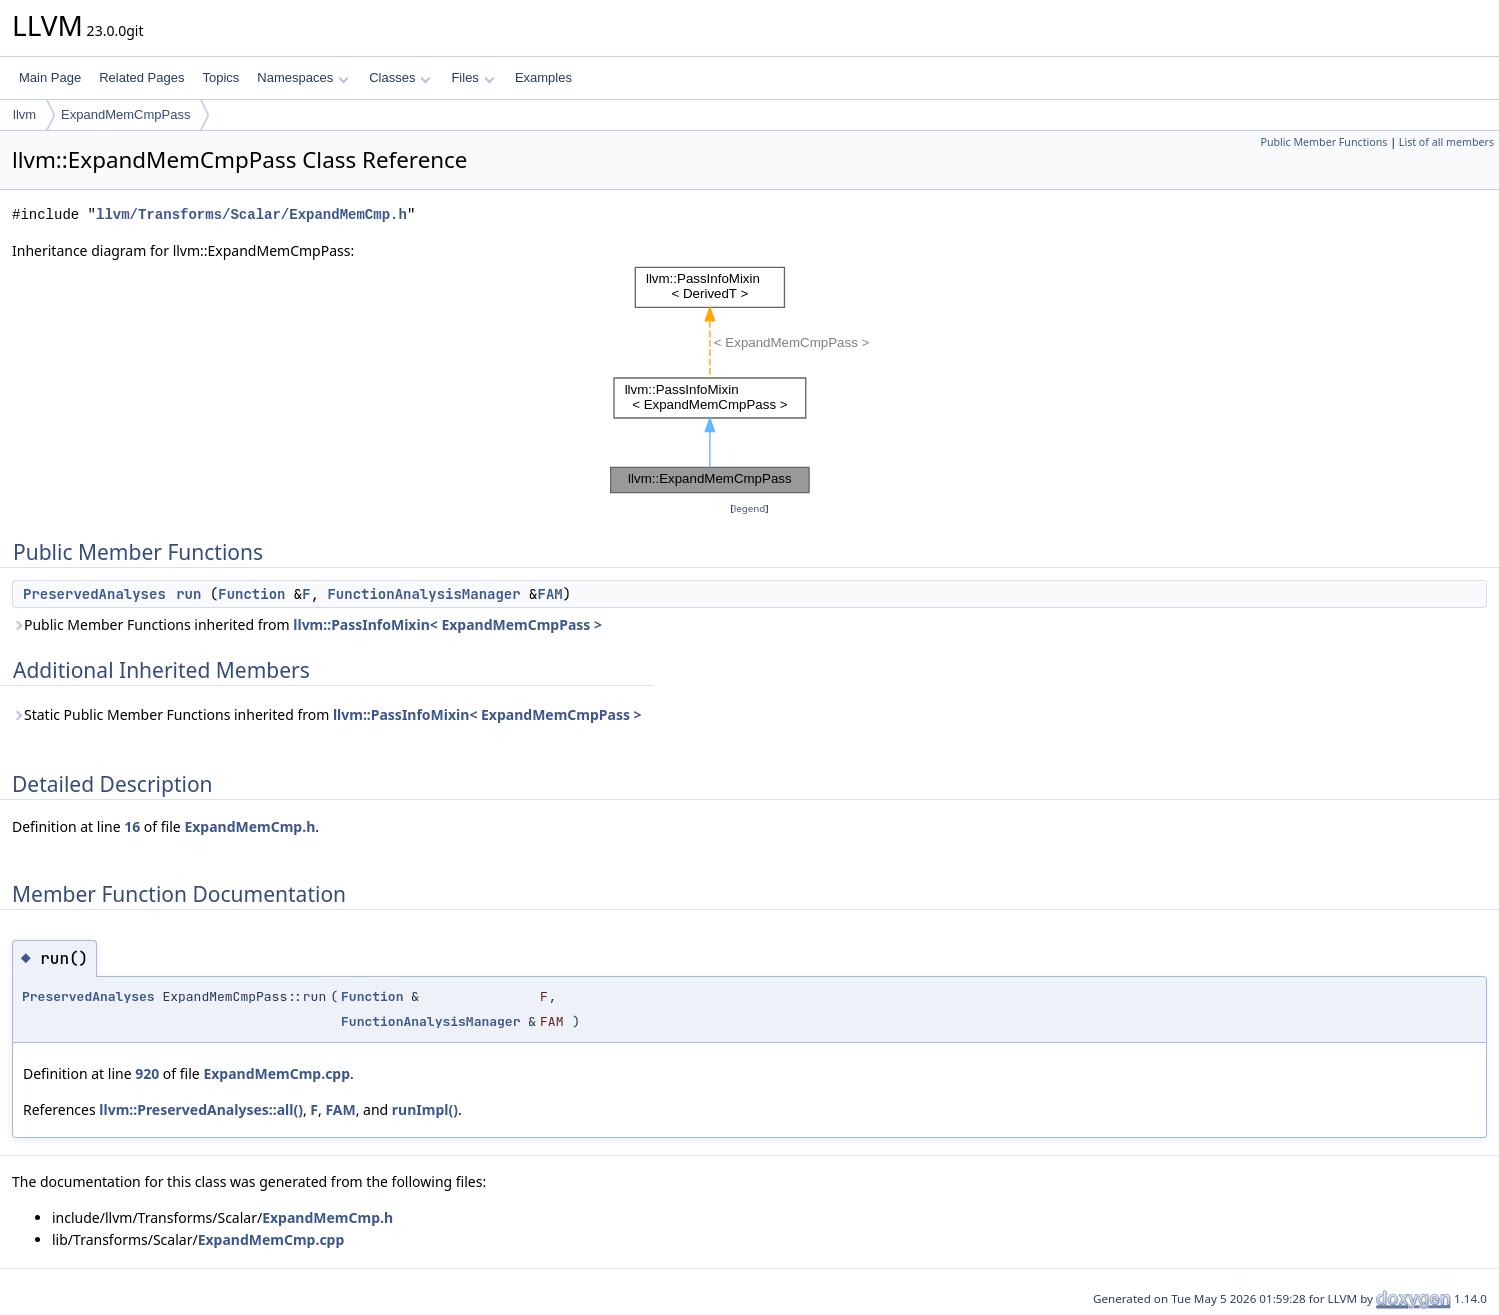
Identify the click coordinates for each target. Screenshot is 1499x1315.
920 (147, 1073)
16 (132, 826)
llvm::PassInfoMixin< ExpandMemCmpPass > (447, 624)
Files (472, 77)
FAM (549, 594)
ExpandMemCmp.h (249, 826)
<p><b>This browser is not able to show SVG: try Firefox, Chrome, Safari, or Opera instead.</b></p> (750, 380)
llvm (24, 114)
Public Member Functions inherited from (307, 624)
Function (251, 594)
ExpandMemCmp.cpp (276, 1073)
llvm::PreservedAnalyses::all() (201, 1109)
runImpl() (425, 1109)
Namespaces (302, 77)
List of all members (1446, 142)
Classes (400, 77)
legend (750, 508)
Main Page (50, 77)
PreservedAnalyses (94, 594)
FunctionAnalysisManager (423, 594)
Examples (543, 77)
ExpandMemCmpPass (125, 114)
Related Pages (141, 77)
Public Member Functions (1323, 142)
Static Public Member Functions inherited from (327, 714)
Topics (220, 77)
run (188, 594)
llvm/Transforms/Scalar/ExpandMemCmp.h (251, 214)
